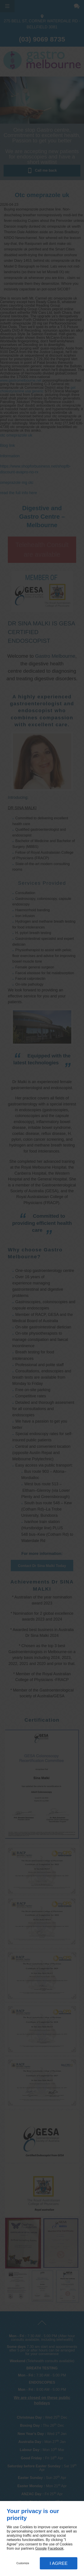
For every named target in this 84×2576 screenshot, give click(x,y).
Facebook (55, 2548)
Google (41, 2548)
